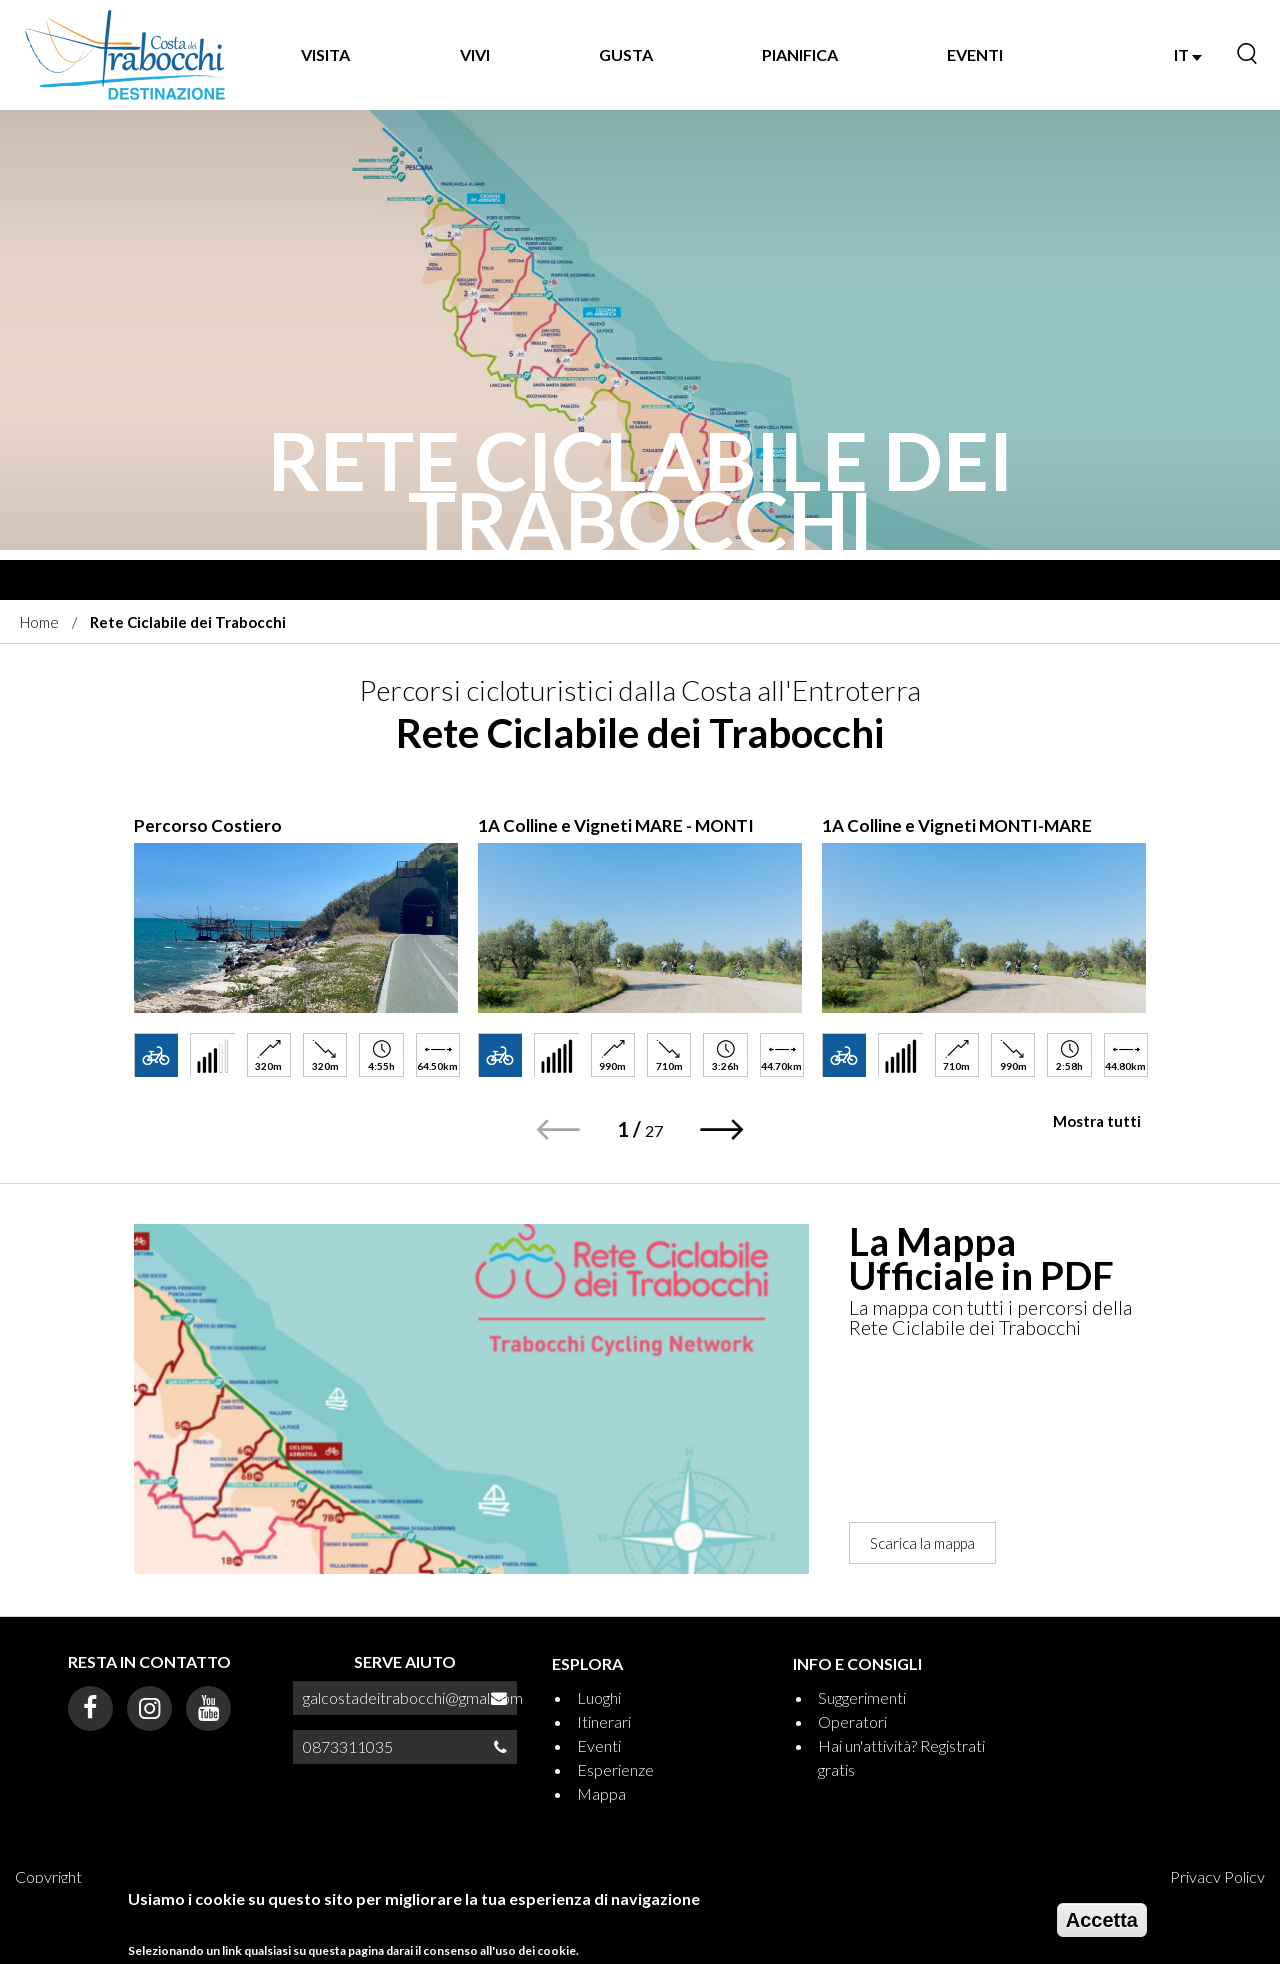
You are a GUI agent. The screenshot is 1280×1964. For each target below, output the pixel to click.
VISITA (325, 54)
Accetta (1102, 1920)
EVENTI (975, 54)
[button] (722, 1129)
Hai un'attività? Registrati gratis (901, 1757)
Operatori (852, 1721)
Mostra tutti (1097, 1121)
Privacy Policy (1217, 1876)
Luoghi (599, 1697)
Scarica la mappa (922, 1543)
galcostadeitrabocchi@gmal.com (413, 1697)
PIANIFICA (800, 54)
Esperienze (615, 1769)
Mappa (601, 1793)
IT (1188, 54)
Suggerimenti (862, 1697)
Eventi (599, 1745)
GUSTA (626, 54)
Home (39, 622)
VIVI (475, 54)
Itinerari (604, 1721)
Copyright (48, 1876)
